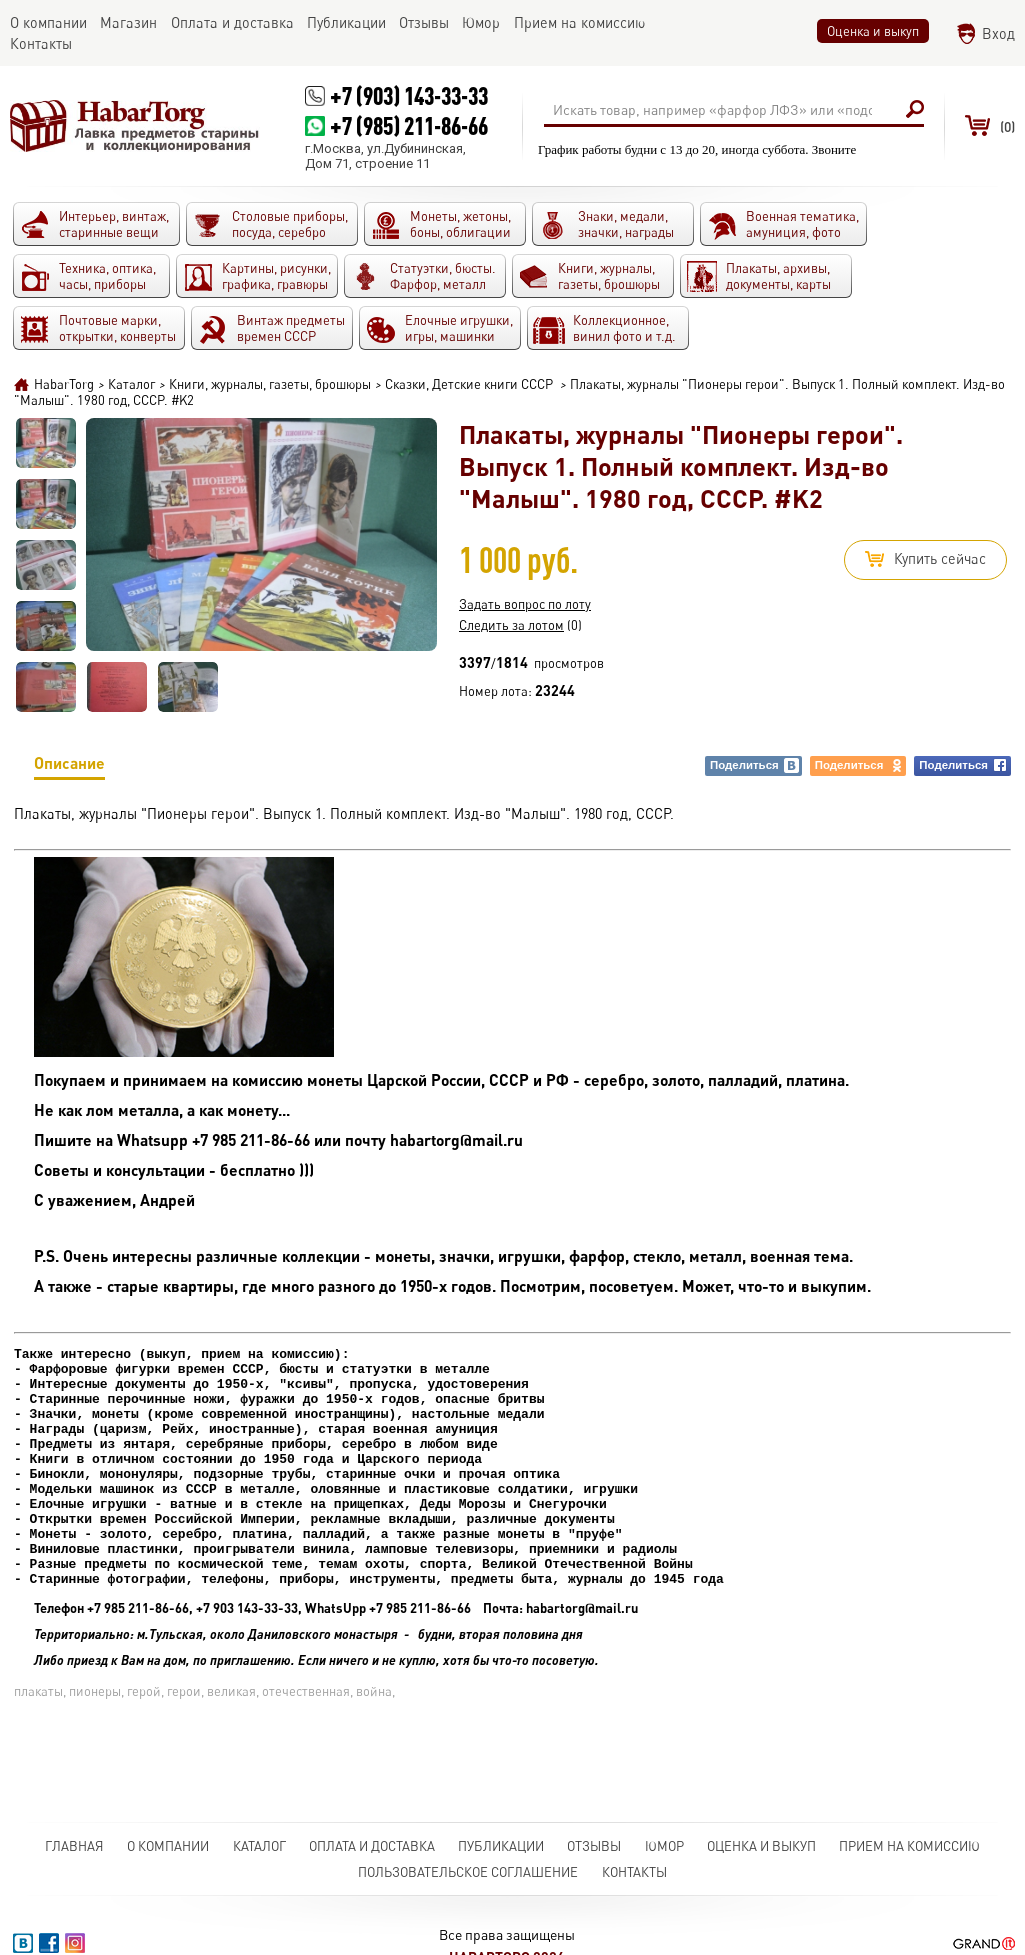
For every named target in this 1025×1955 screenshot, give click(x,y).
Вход (998, 33)
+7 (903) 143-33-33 (409, 95)
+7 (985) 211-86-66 (409, 125)
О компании (168, 1846)
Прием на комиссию (909, 1846)
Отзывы (594, 1846)
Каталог (259, 1846)
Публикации (501, 1846)
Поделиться (755, 765)
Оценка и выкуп (873, 31)
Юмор (664, 1846)
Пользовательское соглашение (468, 1872)
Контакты (634, 1872)
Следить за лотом (511, 625)
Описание (69, 766)
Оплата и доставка (372, 1846)
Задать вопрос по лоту (525, 604)
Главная (74, 1846)
